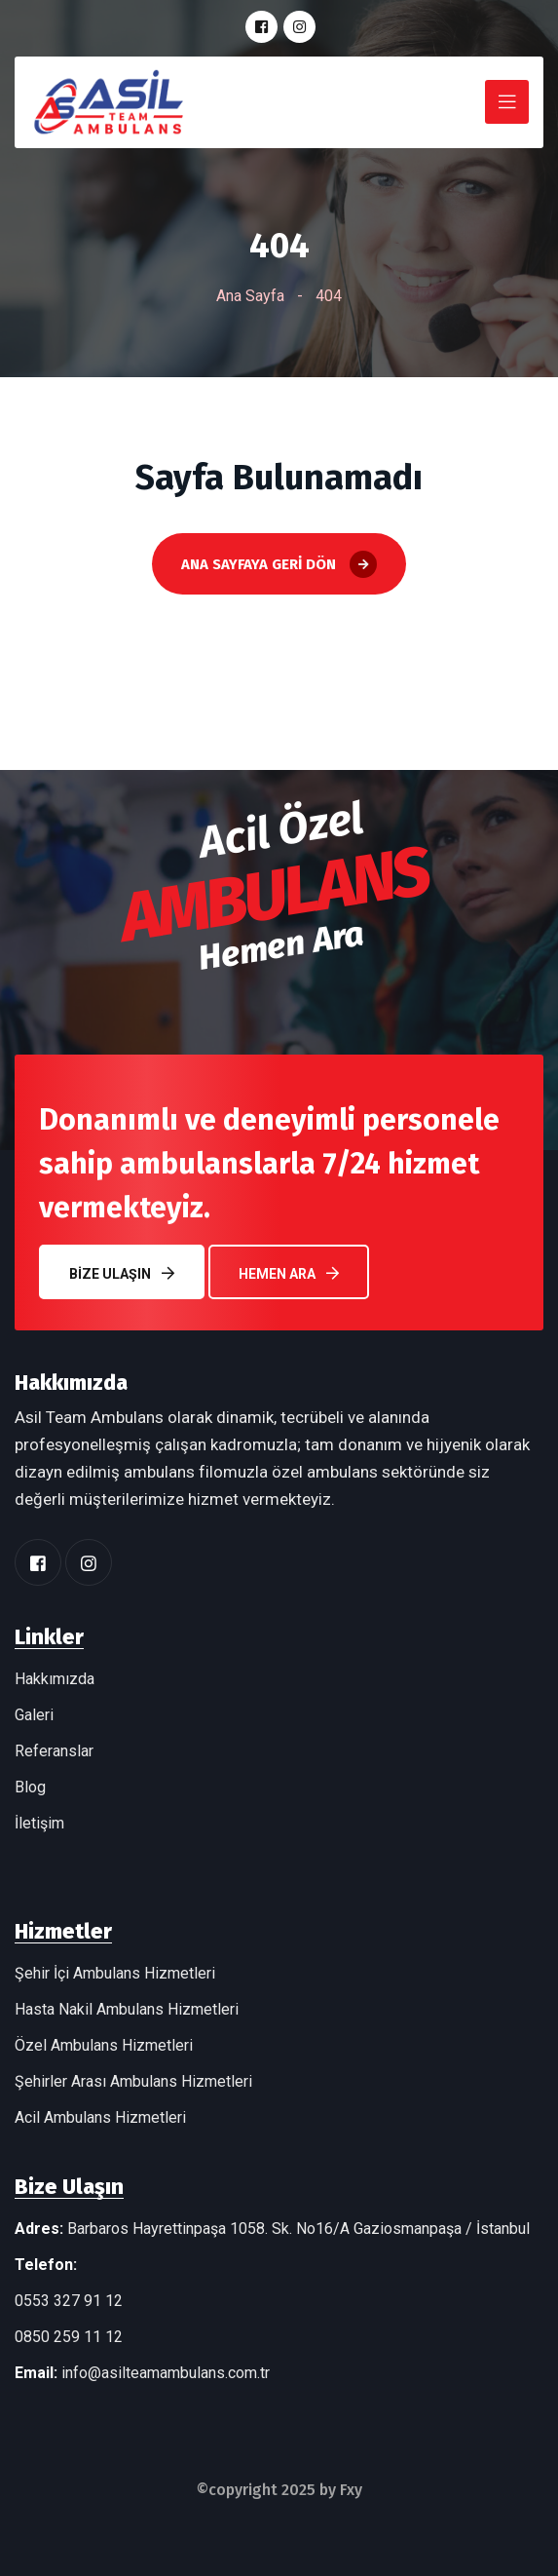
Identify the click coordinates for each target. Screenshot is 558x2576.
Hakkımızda (54, 1679)
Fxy (351, 2489)
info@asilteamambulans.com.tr (165, 2373)
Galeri (34, 1715)
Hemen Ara (289, 1273)
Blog (30, 1787)
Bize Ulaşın (121, 1273)
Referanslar (54, 1751)
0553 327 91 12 (69, 2300)
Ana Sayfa (250, 296)
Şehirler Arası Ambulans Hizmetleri (133, 2081)
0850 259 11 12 (69, 2336)
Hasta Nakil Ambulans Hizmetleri (127, 2009)
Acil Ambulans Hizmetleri (100, 2117)
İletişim (39, 1823)
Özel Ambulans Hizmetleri (104, 2045)
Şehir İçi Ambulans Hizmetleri (115, 1973)
